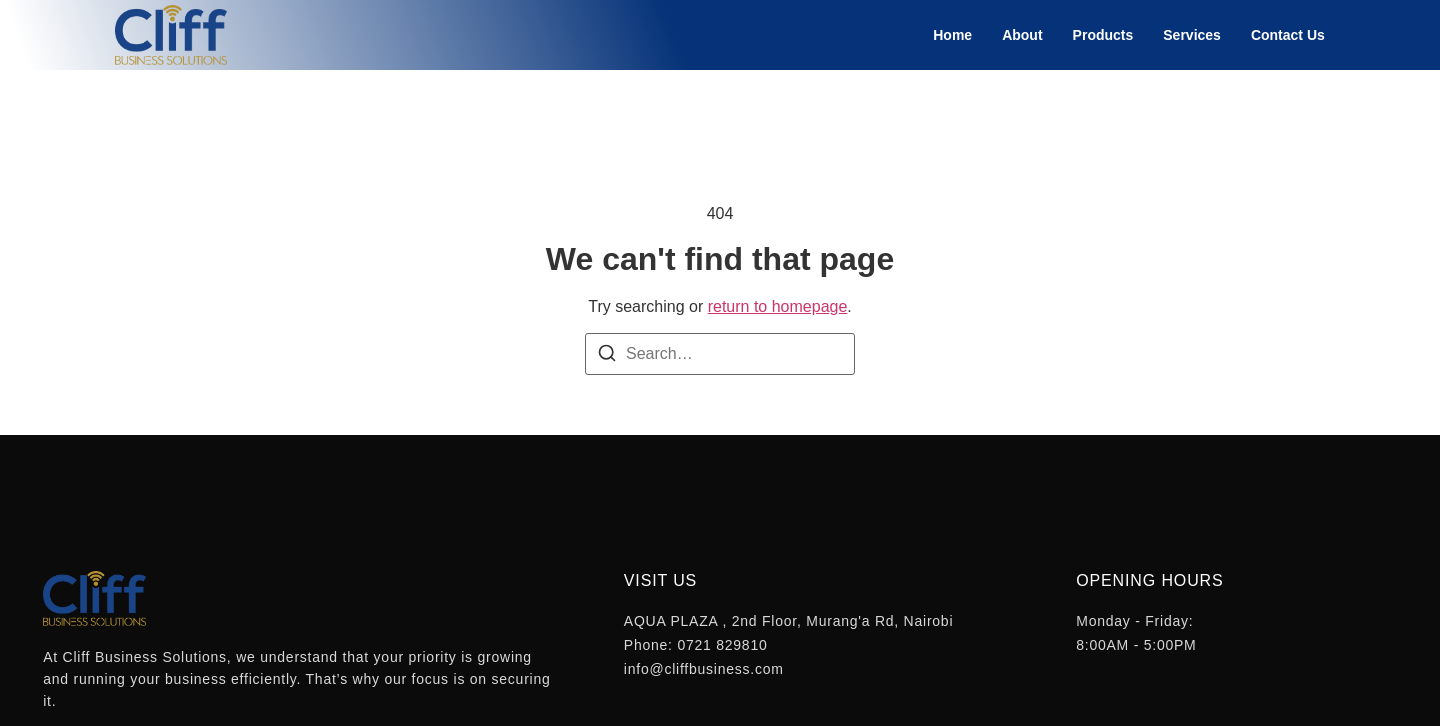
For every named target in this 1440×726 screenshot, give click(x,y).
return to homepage (778, 306)
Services (1192, 35)
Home (952, 35)
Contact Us (1288, 35)
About (1022, 35)
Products (1103, 35)
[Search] (607, 356)
